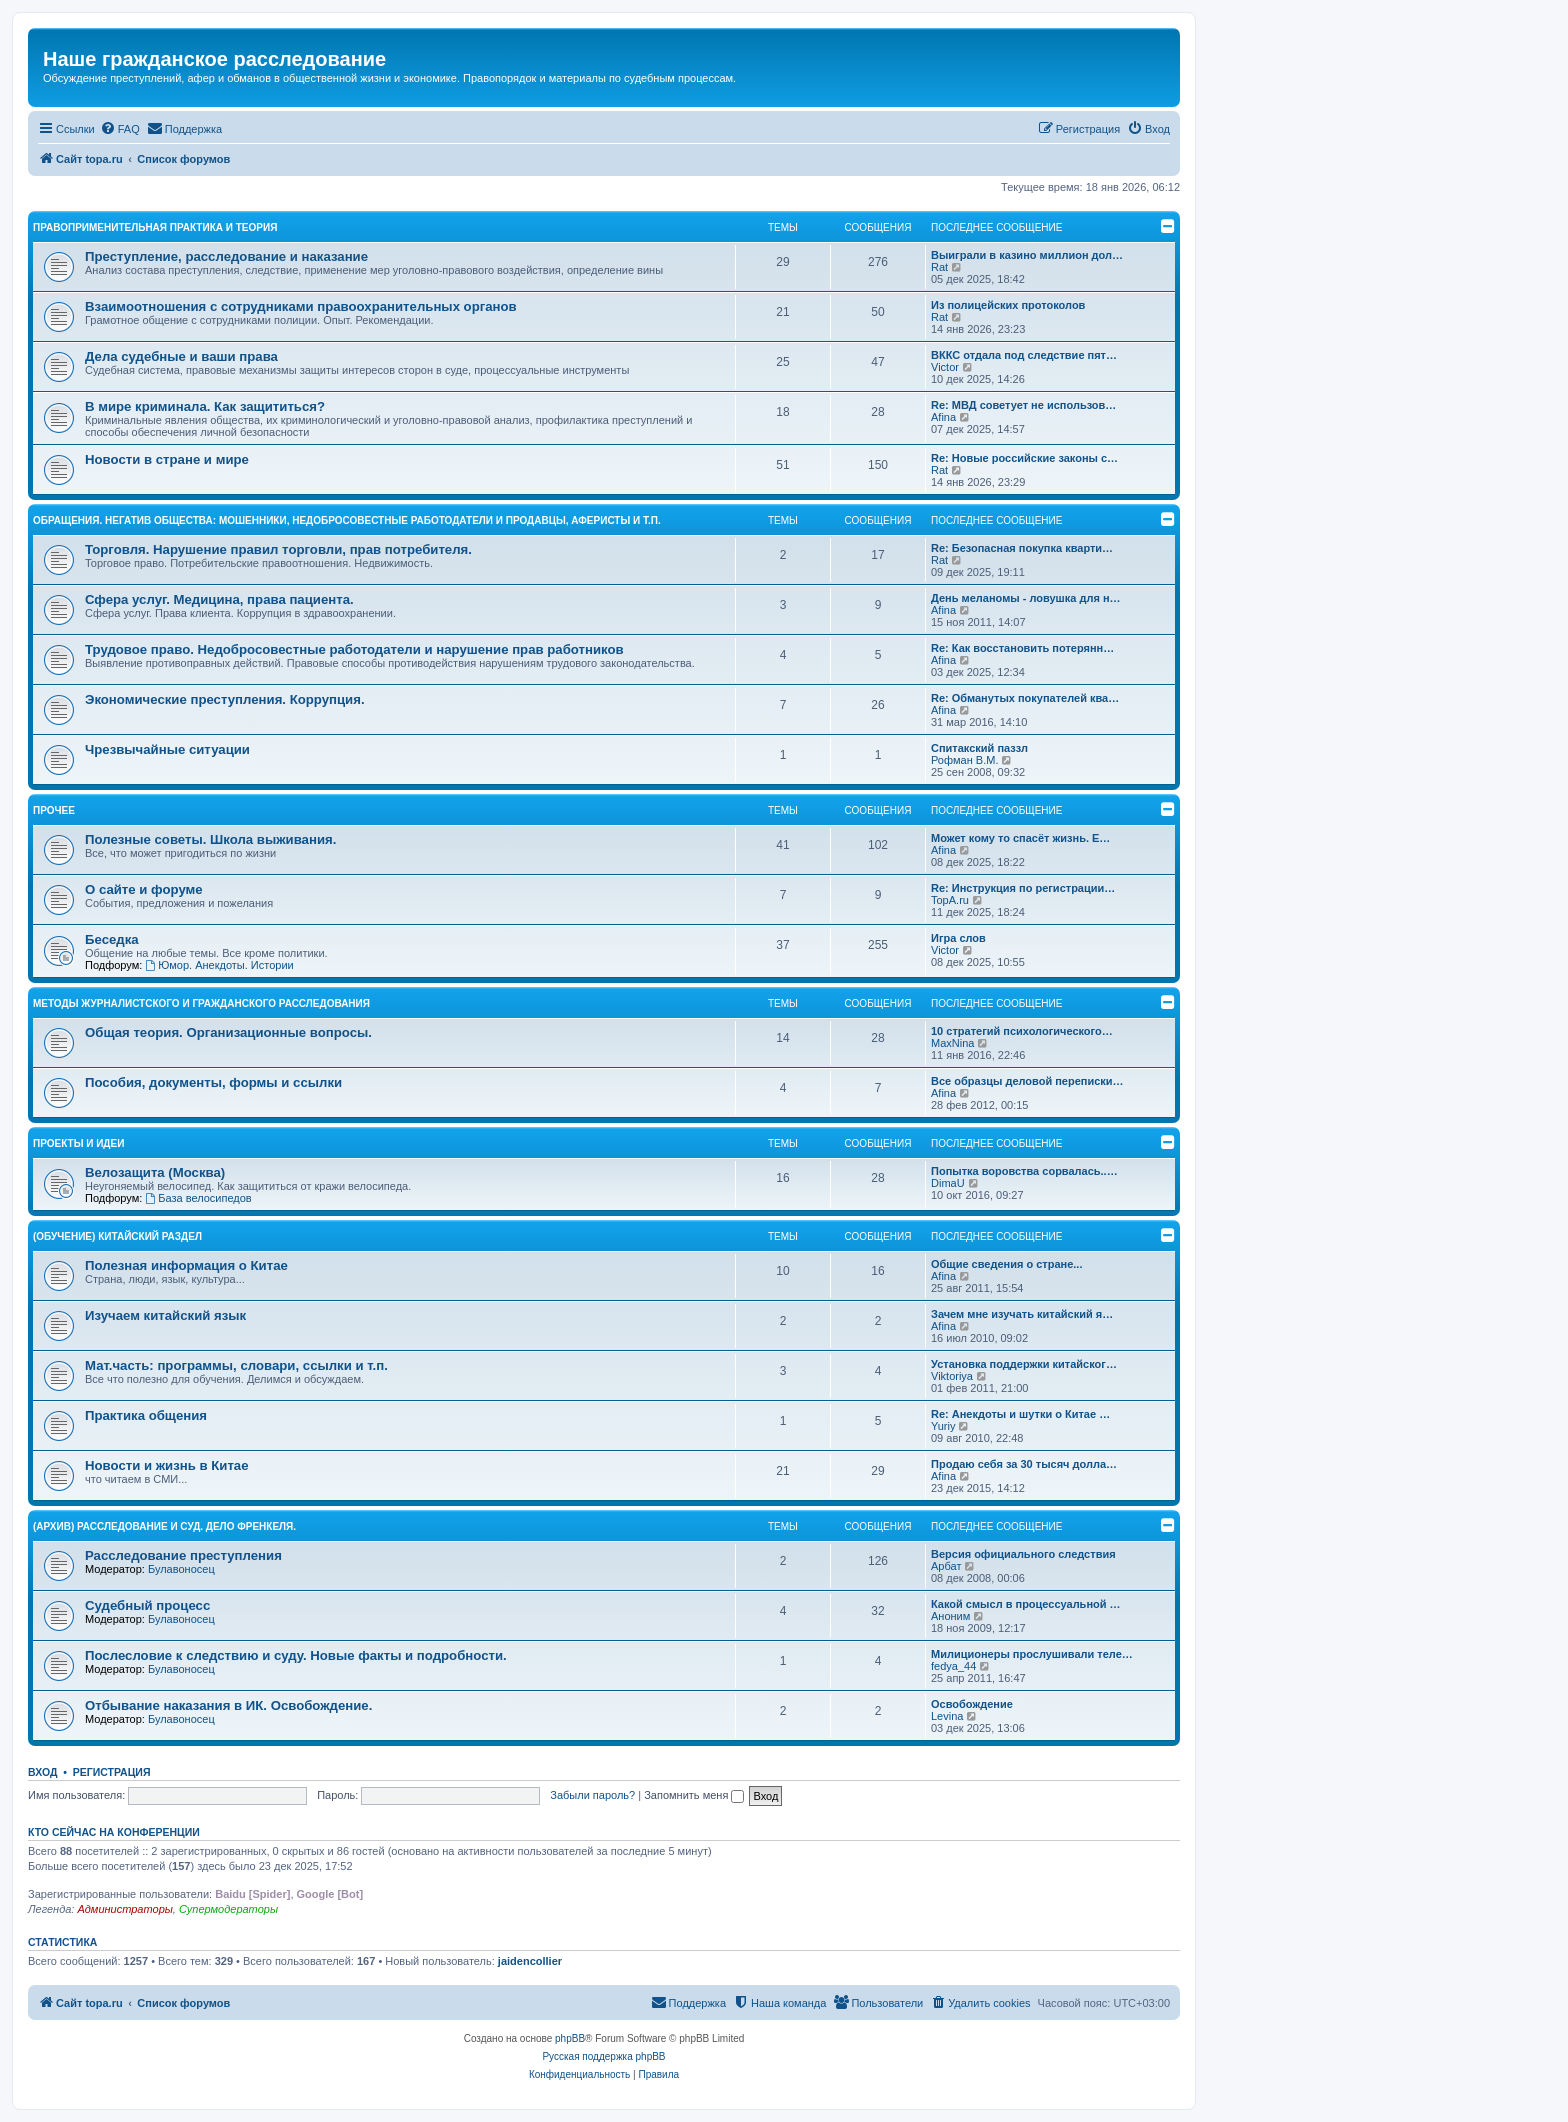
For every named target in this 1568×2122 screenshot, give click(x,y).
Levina (947, 1716)
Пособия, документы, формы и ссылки (213, 1082)
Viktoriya (952, 1376)
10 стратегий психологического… (1022, 1031)
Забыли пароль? (592, 1795)
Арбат (946, 1566)
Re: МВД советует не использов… (1023, 405)
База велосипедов (198, 1198)
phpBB (570, 2038)
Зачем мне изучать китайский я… (1022, 1314)
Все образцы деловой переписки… (1027, 1081)
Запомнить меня (694, 1795)
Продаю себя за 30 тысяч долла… (1024, 1464)
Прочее (54, 810)
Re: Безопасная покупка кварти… (1022, 548)
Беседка (112, 939)
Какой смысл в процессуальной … (1026, 1604)
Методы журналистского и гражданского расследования (201, 1003)
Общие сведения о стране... (1006, 1264)
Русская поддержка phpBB (603, 2056)
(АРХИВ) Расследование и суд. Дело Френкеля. (164, 1526)
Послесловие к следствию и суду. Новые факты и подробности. (296, 1655)
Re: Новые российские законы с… (1024, 458)
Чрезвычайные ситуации (167, 749)
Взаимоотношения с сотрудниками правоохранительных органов (301, 306)
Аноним (950, 1616)
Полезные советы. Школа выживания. (210, 839)
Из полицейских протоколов (1008, 305)
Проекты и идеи (78, 1143)
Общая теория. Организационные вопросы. (228, 1032)
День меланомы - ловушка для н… (1026, 598)
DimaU (948, 1183)
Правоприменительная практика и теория (155, 227)
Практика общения (146, 1415)
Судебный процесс (147, 1605)
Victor (945, 367)
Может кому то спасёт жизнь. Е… (1020, 838)
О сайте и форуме (144, 889)
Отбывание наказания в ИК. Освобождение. (228, 1705)
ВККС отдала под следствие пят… (1024, 355)
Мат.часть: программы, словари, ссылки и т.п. (236, 1365)
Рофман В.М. (964, 760)
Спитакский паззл (979, 748)
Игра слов (958, 938)
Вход (42, 1772)
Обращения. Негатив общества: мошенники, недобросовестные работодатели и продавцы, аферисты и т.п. (347, 520)
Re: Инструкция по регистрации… (1023, 888)
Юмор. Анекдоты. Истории (219, 965)
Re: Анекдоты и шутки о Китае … (1020, 1414)
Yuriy (943, 1426)
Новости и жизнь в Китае (167, 1465)
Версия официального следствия (1023, 1554)
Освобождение (972, 1704)
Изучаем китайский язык (165, 1315)
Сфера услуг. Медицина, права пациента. (219, 599)
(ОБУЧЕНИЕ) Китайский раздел (117, 1236)
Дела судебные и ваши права (181, 356)
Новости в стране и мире (167, 459)
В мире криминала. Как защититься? (205, 406)
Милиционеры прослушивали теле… (1032, 1654)
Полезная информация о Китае (186, 1265)
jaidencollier (530, 1961)
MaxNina (952, 1043)
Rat (939, 267)
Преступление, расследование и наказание (226, 256)
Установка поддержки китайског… (1024, 1364)
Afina (943, 417)
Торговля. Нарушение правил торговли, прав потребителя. (278, 549)
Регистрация (112, 1772)
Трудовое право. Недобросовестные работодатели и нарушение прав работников (354, 649)
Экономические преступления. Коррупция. (225, 699)
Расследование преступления (183, 1555)
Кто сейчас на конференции (114, 1832)
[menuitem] (120, 129)
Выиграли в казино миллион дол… (1027, 255)
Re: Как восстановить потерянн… (1022, 648)
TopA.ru (950, 900)
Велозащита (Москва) (155, 1172)
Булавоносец (181, 1569)
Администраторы (124, 1909)
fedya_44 (953, 1666)
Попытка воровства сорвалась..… (1024, 1171)
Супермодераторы (228, 1909)
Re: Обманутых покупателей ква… (1025, 698)
